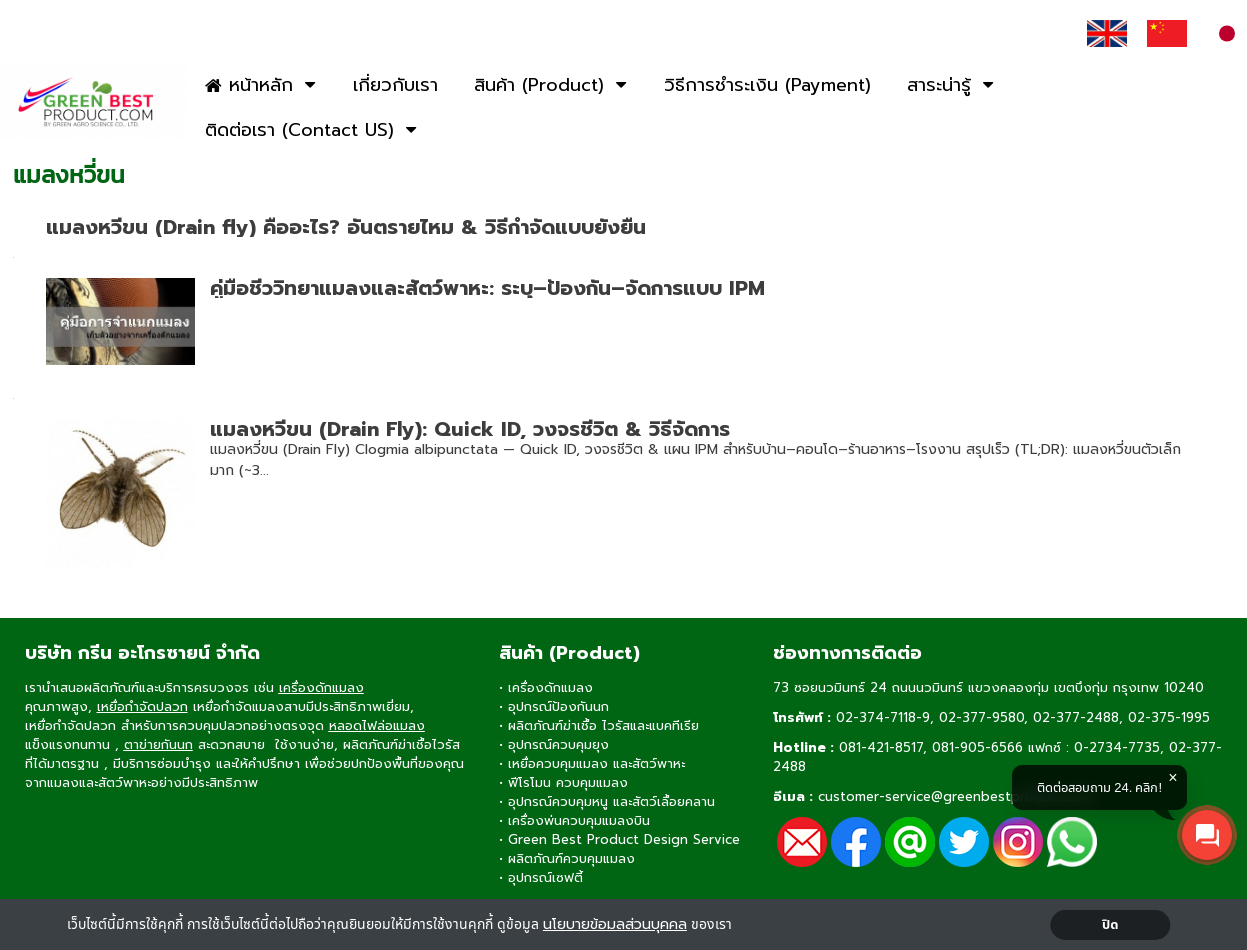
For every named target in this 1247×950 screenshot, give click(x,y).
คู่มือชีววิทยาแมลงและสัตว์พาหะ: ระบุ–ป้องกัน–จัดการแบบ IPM (487, 288)
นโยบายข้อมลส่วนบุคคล (615, 924)
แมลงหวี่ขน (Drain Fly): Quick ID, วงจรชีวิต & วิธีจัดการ (470, 429)
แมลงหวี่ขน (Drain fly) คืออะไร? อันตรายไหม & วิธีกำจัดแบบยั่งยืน (346, 227)
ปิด (1110, 925)
